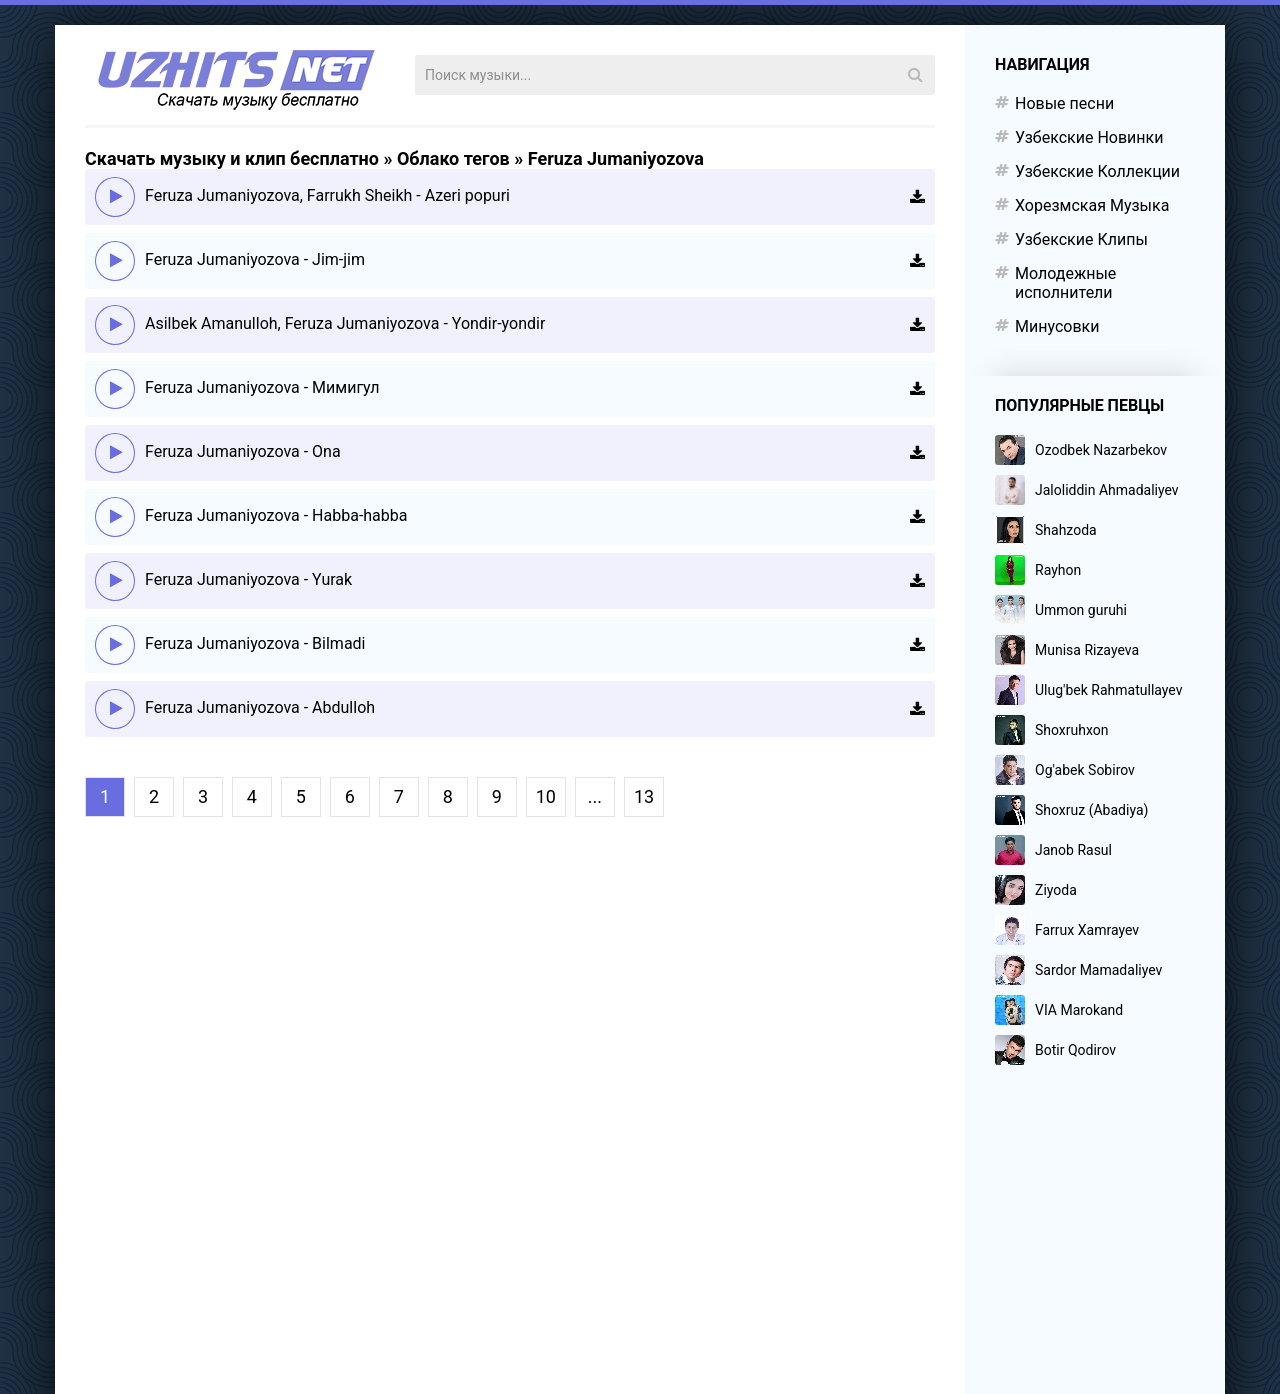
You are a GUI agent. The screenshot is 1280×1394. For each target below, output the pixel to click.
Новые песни (1064, 103)
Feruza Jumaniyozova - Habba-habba (276, 515)
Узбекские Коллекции (1097, 171)
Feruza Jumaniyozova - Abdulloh (260, 707)
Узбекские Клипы (1081, 239)
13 (644, 796)
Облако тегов (453, 158)
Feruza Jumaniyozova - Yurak (248, 579)
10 (546, 796)
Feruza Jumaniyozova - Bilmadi (255, 643)
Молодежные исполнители (1065, 283)
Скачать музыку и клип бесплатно (232, 158)
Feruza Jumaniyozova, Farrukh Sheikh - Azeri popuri (327, 195)
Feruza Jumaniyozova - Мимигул (262, 387)
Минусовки (1057, 326)
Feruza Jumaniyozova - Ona (243, 451)
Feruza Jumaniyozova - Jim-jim (255, 259)
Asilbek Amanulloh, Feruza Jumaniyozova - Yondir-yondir (345, 323)
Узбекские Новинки (1089, 137)
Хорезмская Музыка (1092, 205)
